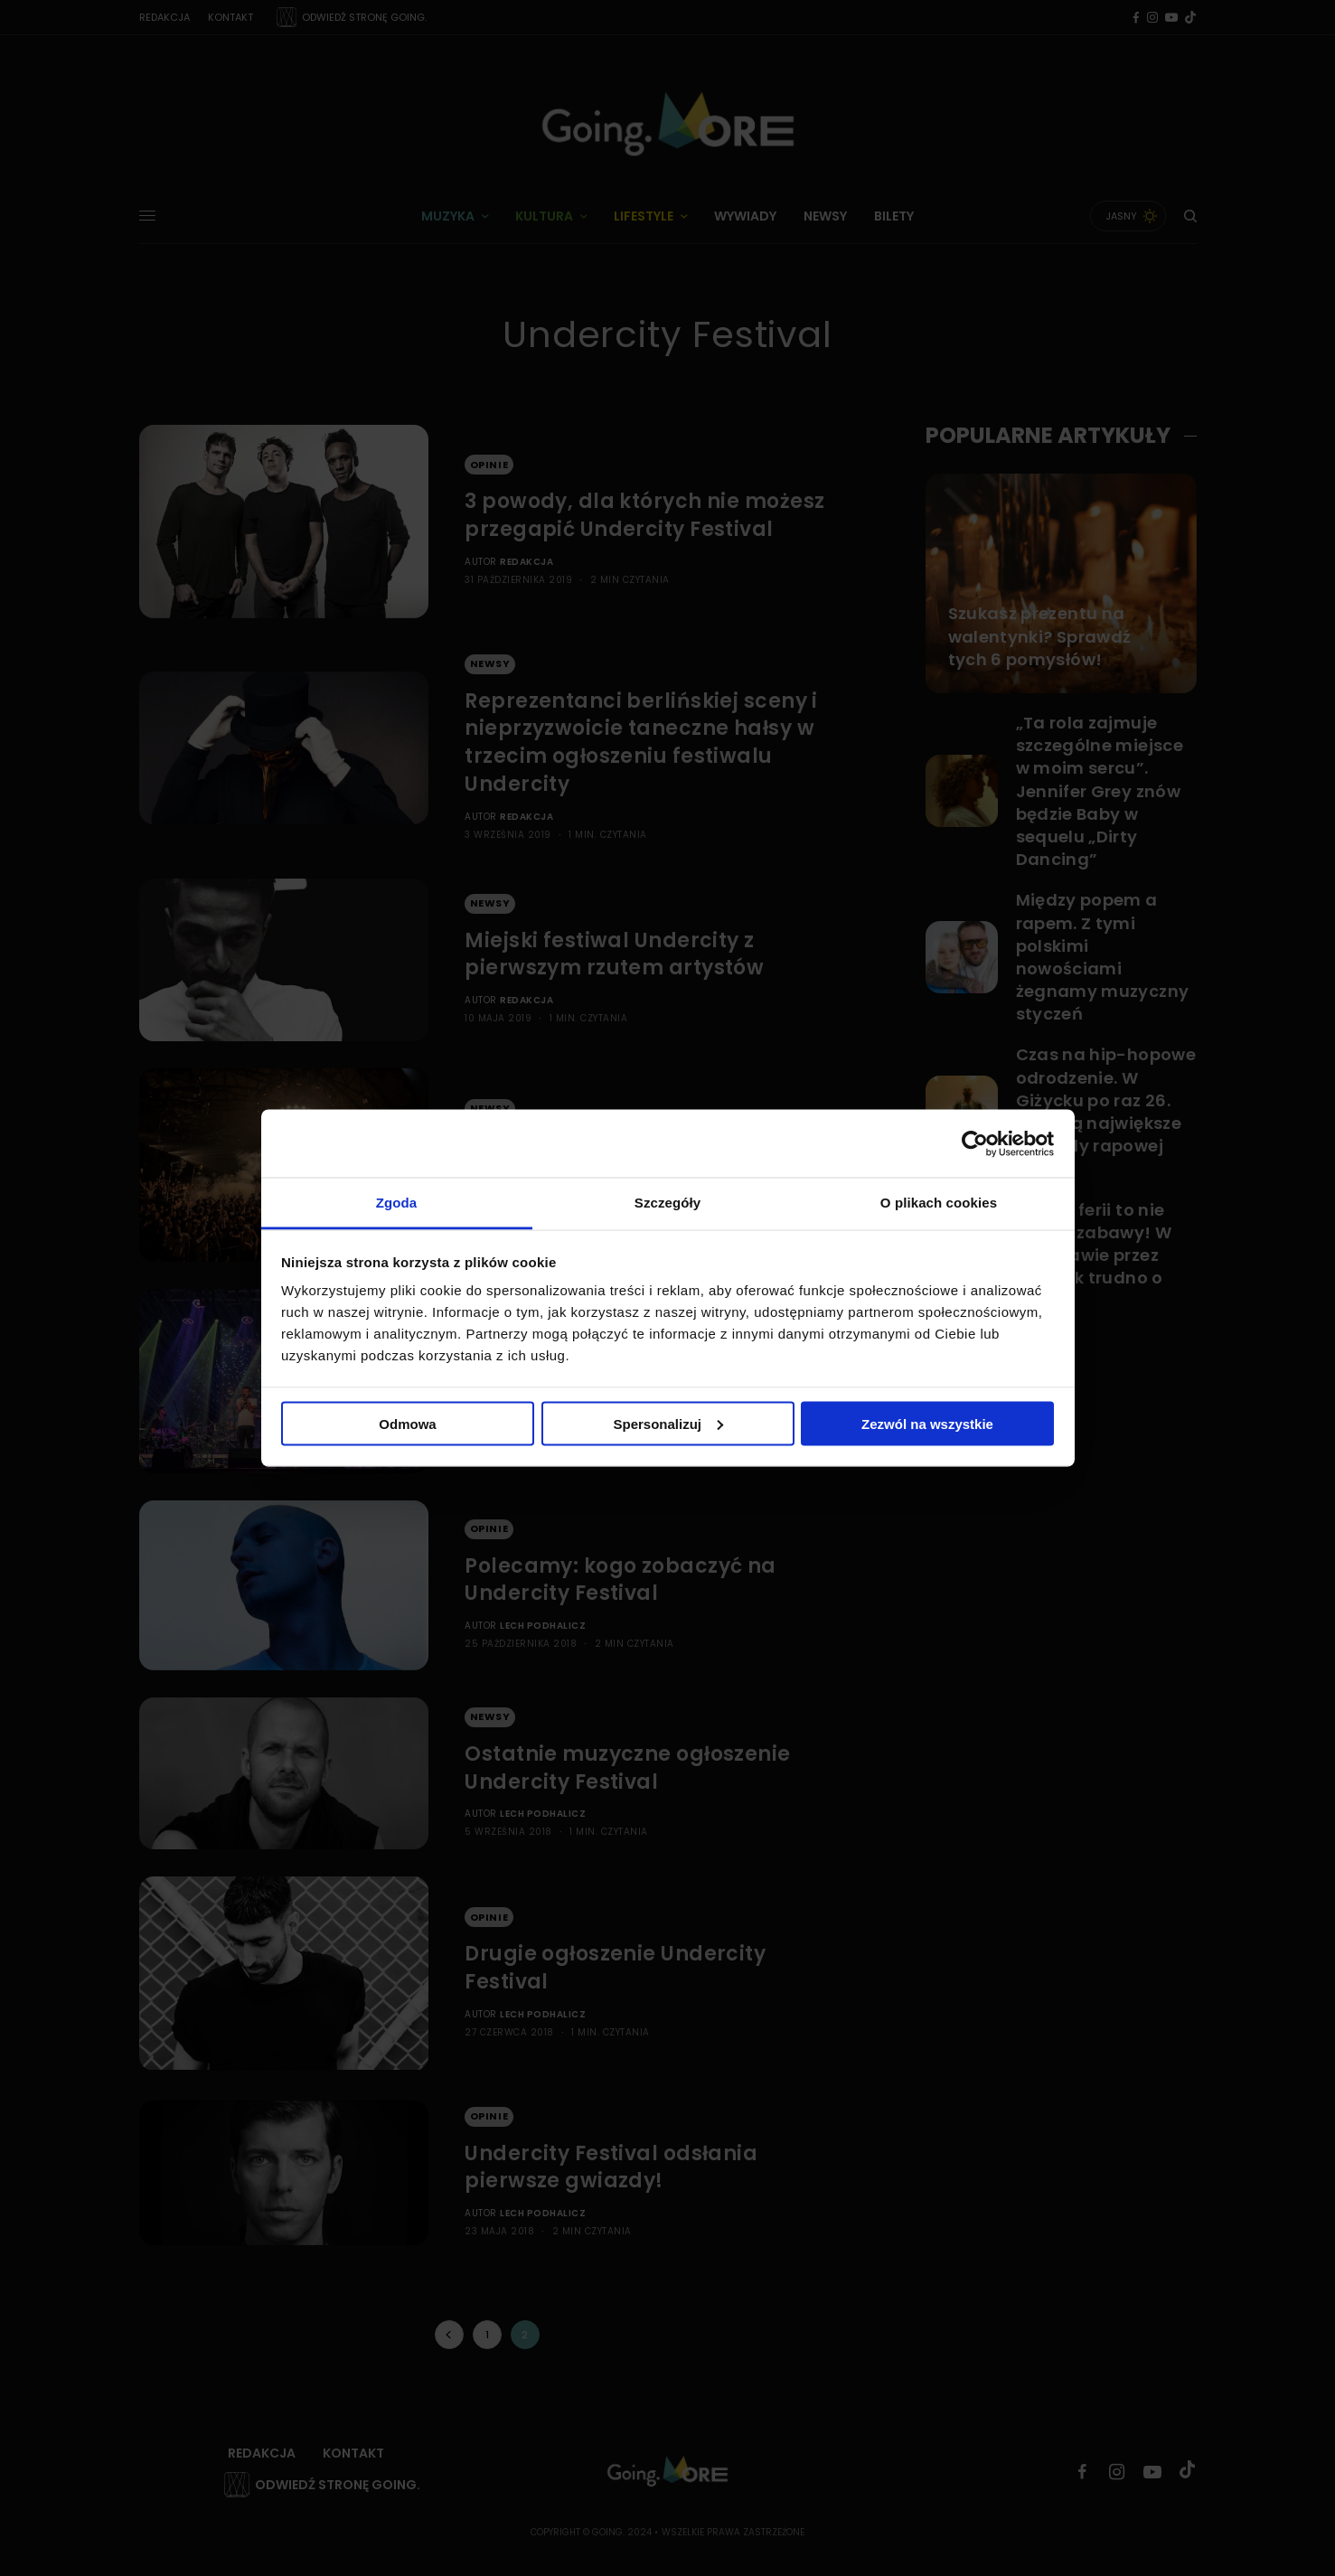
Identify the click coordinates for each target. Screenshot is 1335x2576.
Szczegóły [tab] (667, 1202)
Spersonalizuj (668, 1423)
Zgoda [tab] (397, 1202)
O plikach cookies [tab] (938, 1202)
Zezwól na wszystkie (927, 1423)
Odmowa (407, 1423)
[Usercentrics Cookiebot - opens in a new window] (975, 1143)
